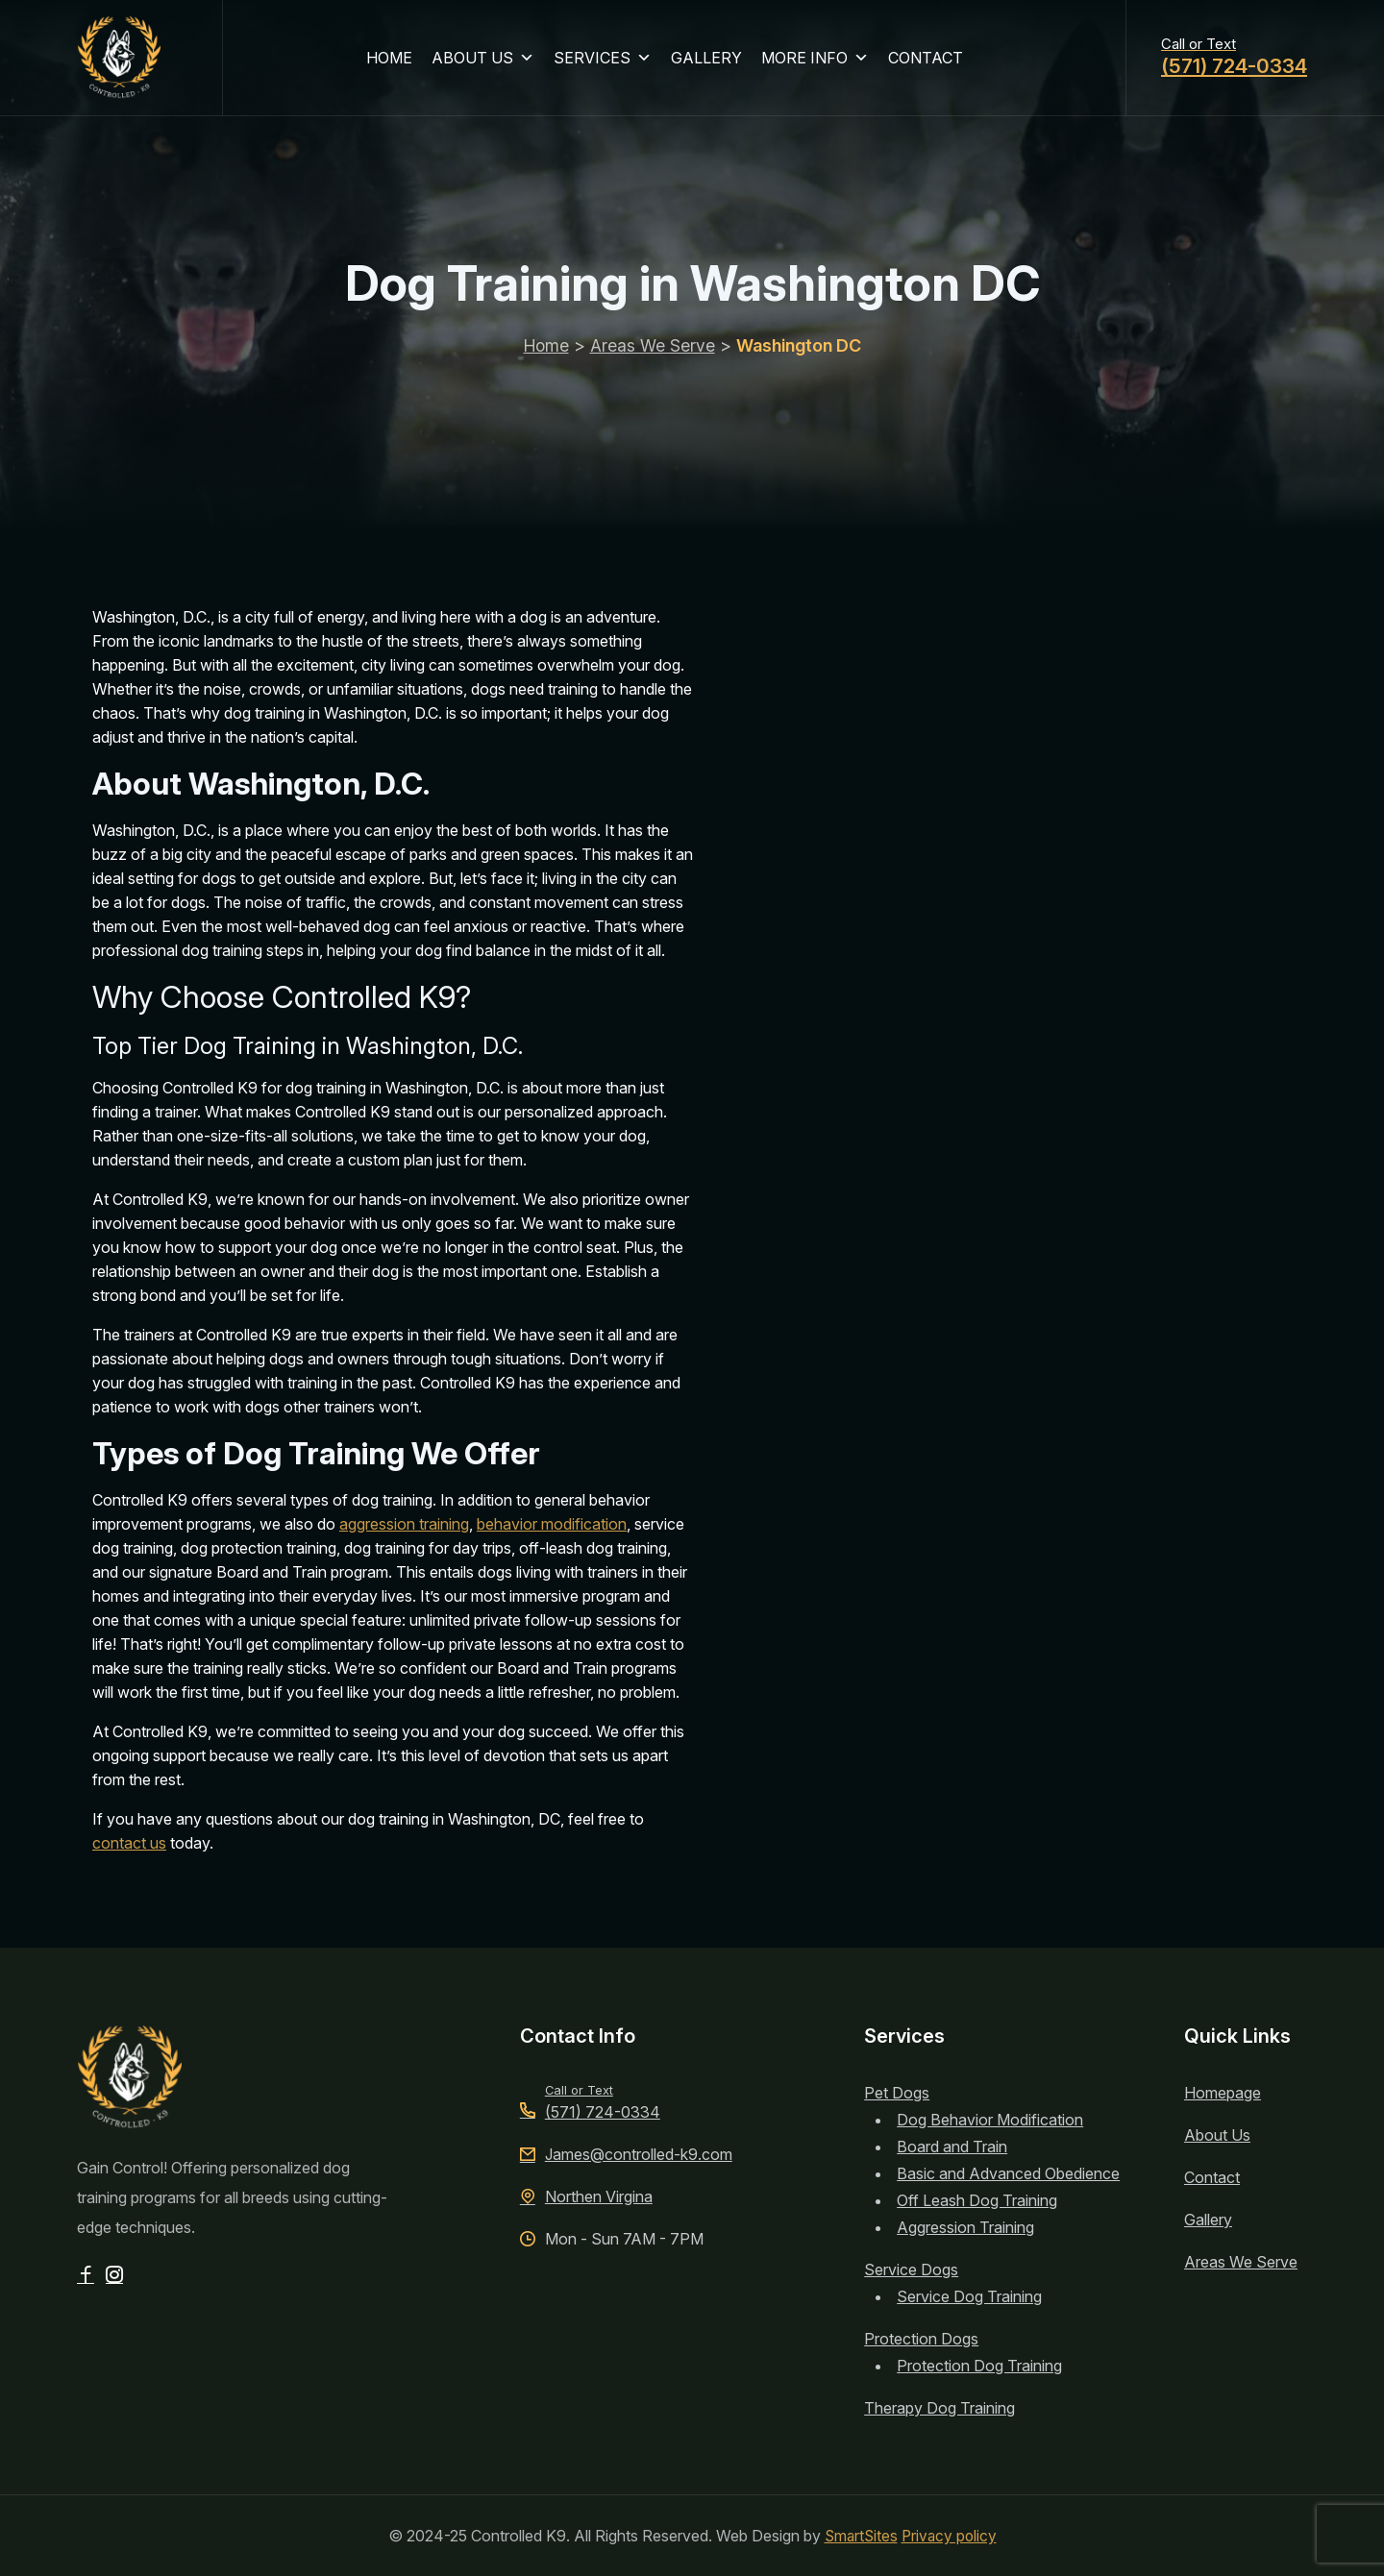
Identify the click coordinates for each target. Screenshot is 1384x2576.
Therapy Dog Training (939, 2407)
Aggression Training (965, 2227)
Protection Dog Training (979, 2365)
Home (545, 363)
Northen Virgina (586, 2196)
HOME (393, 61)
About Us (1217, 2135)
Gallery (1208, 2219)
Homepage (1222, 2092)
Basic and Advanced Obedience (1008, 2173)
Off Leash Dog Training (977, 2200)
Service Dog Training (969, 2296)
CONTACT (929, 61)
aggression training (404, 1523)
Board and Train (952, 2146)
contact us (129, 1842)
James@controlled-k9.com (626, 2154)
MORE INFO (819, 61)
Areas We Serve (654, 363)
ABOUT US (486, 61)
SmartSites (860, 2535)
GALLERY (710, 61)
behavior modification (552, 1523)
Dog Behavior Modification (990, 2119)
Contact (1212, 2177)
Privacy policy (951, 2535)
